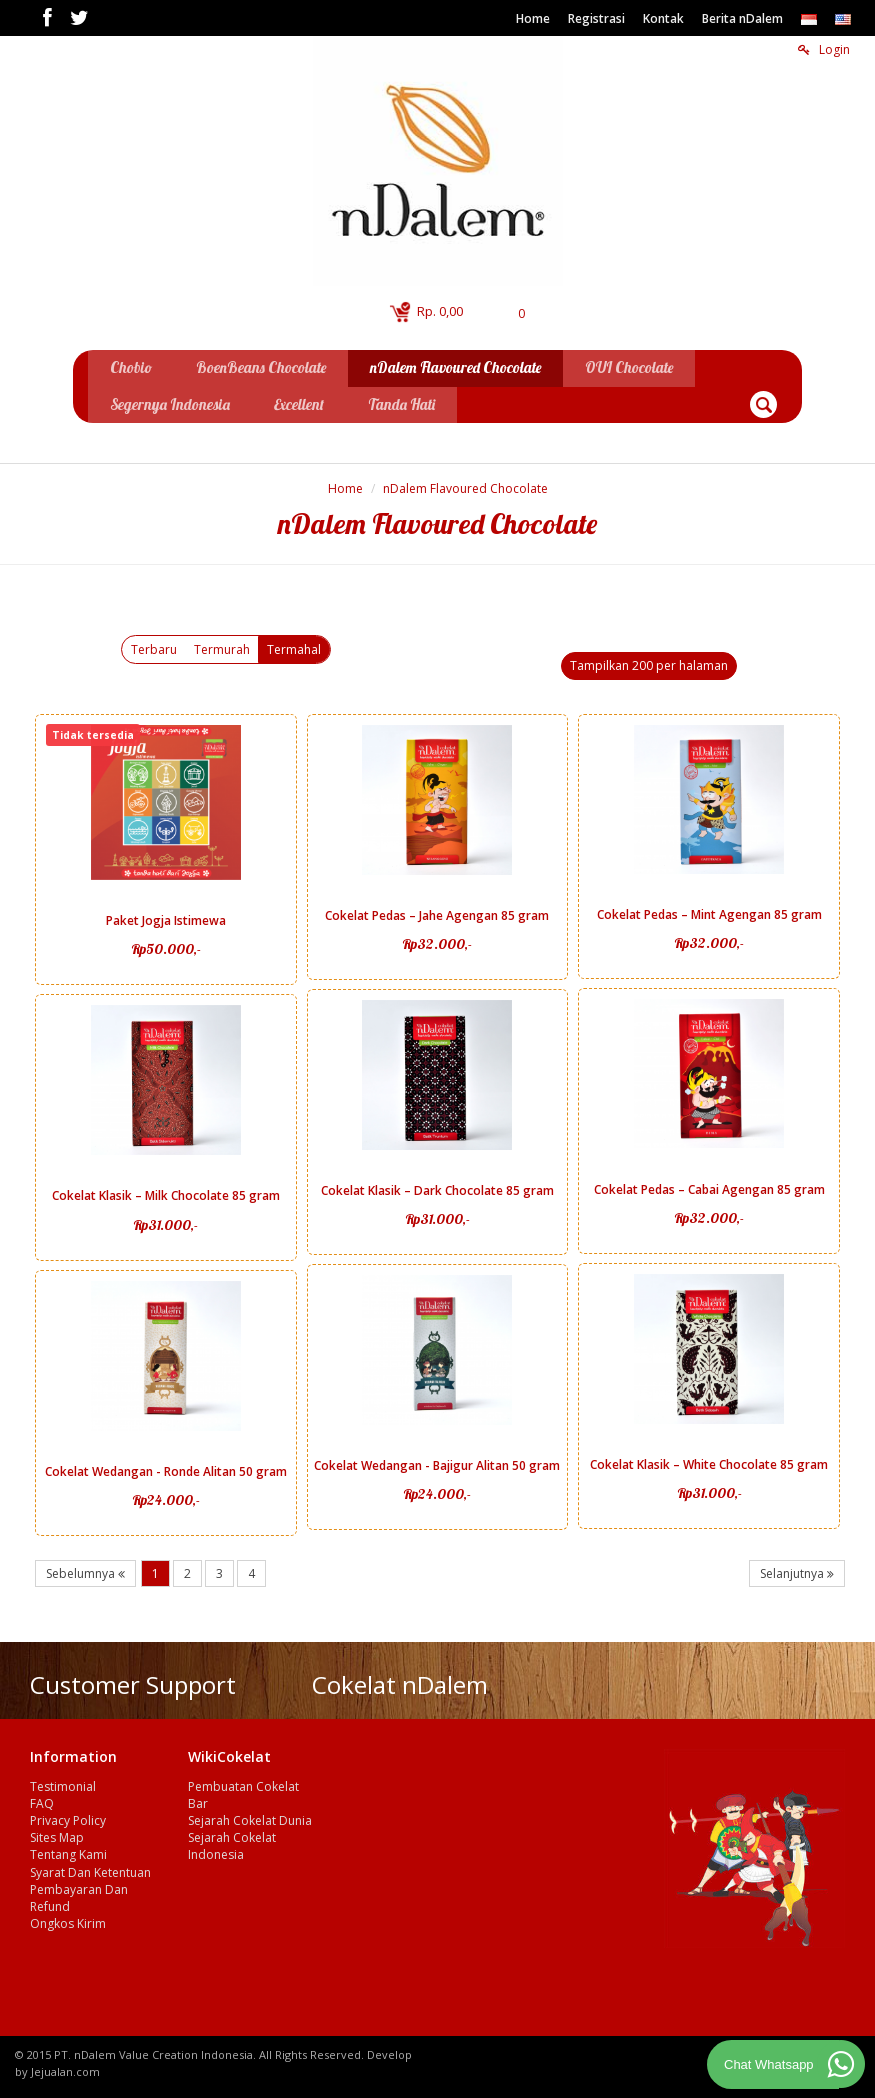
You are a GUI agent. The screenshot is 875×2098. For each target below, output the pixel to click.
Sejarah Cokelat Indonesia (232, 1843)
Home (533, 18)
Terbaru (154, 646)
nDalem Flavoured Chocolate (465, 485)
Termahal (294, 646)
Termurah (222, 646)
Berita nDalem (742, 18)
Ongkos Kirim (68, 1920)
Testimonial (63, 1783)
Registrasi (596, 18)
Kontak (663, 18)
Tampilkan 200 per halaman (649, 662)
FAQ (42, 1800)
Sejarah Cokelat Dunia (250, 1817)
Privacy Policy (68, 1817)
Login (824, 49)
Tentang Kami (68, 1851)
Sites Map (57, 1834)
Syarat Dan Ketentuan (90, 1869)
